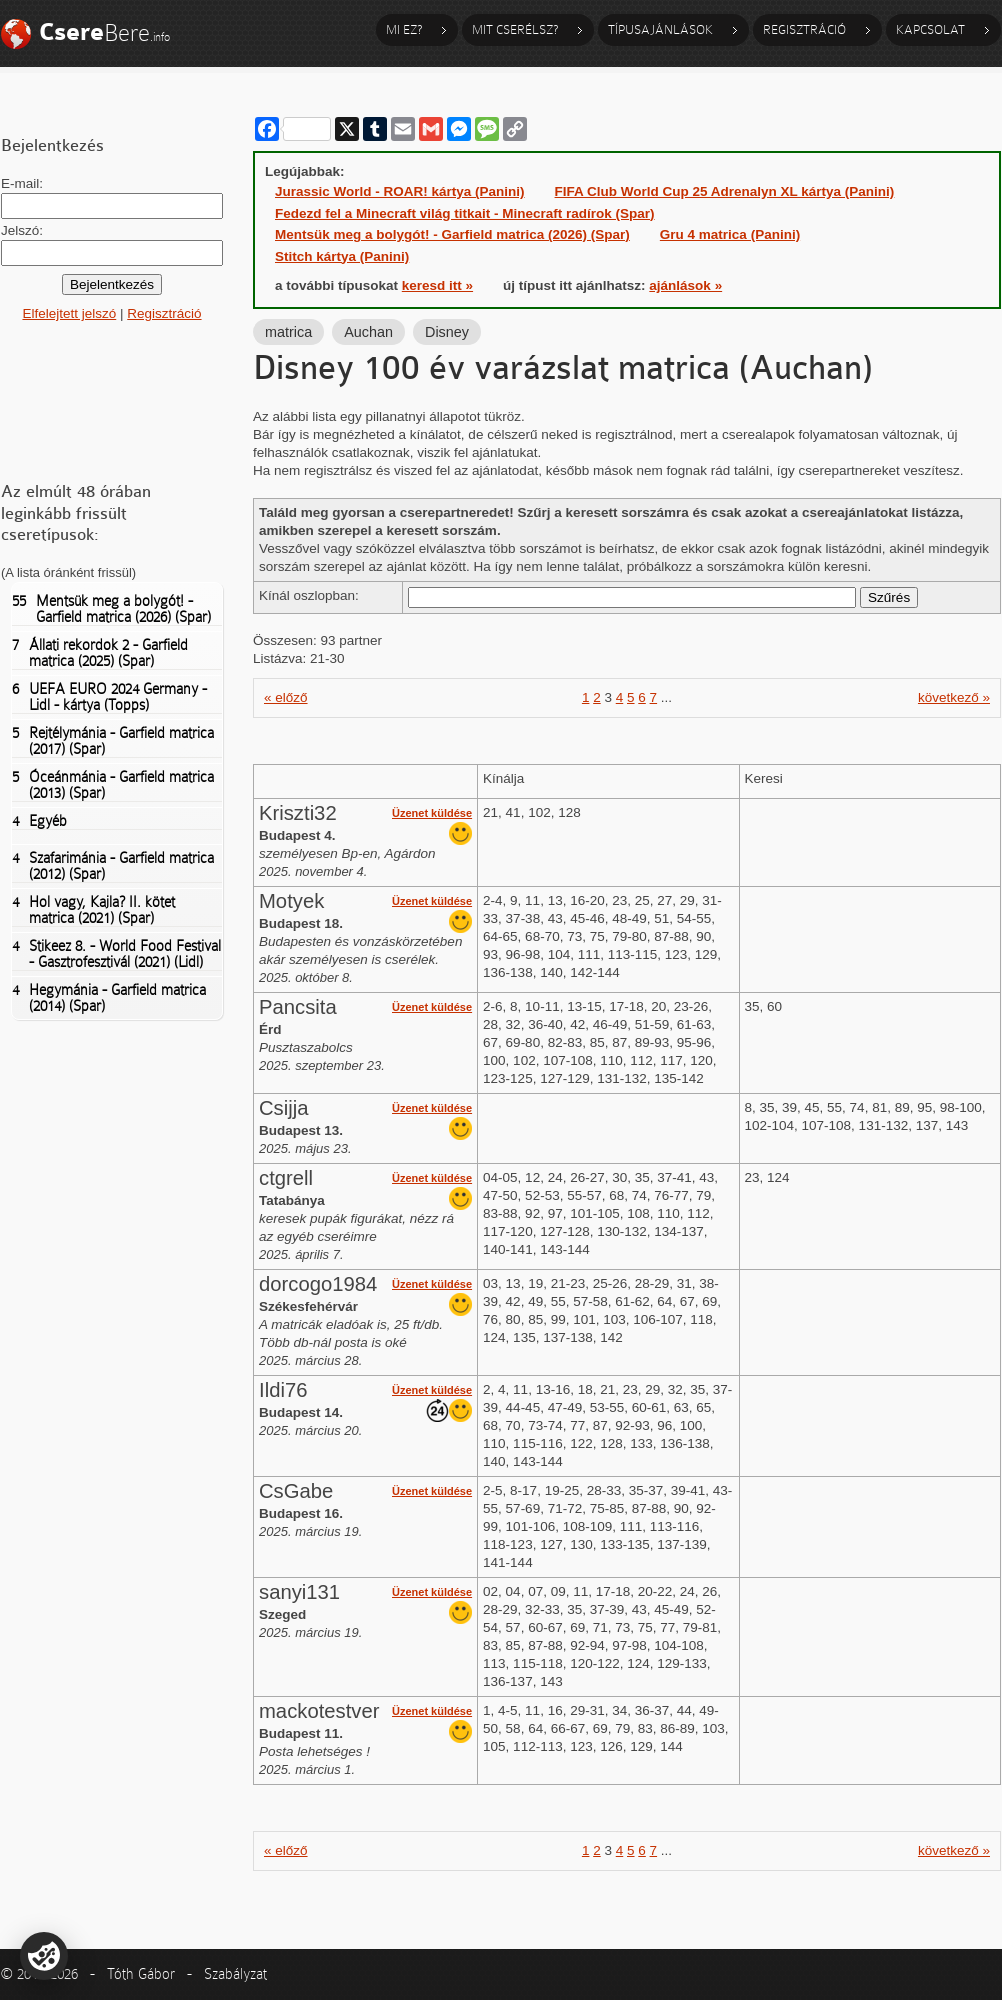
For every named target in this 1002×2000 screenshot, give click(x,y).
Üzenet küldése (432, 813)
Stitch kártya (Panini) (342, 256)
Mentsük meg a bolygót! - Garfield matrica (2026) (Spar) (111, 609)
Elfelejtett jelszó (69, 313)
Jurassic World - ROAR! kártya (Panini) (400, 191)
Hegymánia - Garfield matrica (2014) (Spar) (109, 998)
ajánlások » (685, 285)
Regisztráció (804, 29)
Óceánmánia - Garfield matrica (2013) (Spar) (113, 785)
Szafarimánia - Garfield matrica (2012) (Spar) (113, 866)
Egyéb (39, 821)
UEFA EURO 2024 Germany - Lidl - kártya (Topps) (109, 697)
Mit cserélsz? (515, 29)
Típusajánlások (660, 29)
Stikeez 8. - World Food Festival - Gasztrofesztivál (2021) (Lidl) (116, 954)
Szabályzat (235, 1974)
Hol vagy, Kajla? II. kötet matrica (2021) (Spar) (93, 910)
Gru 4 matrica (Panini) (730, 234)
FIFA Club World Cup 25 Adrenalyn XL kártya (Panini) (725, 191)
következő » (954, 697)
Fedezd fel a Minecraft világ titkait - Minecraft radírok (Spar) (465, 213)
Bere (104, 32)
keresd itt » (437, 285)
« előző (286, 697)
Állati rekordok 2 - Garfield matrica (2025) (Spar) (100, 653)
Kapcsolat (930, 29)
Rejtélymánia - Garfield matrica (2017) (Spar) (113, 741)
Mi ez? (404, 29)
